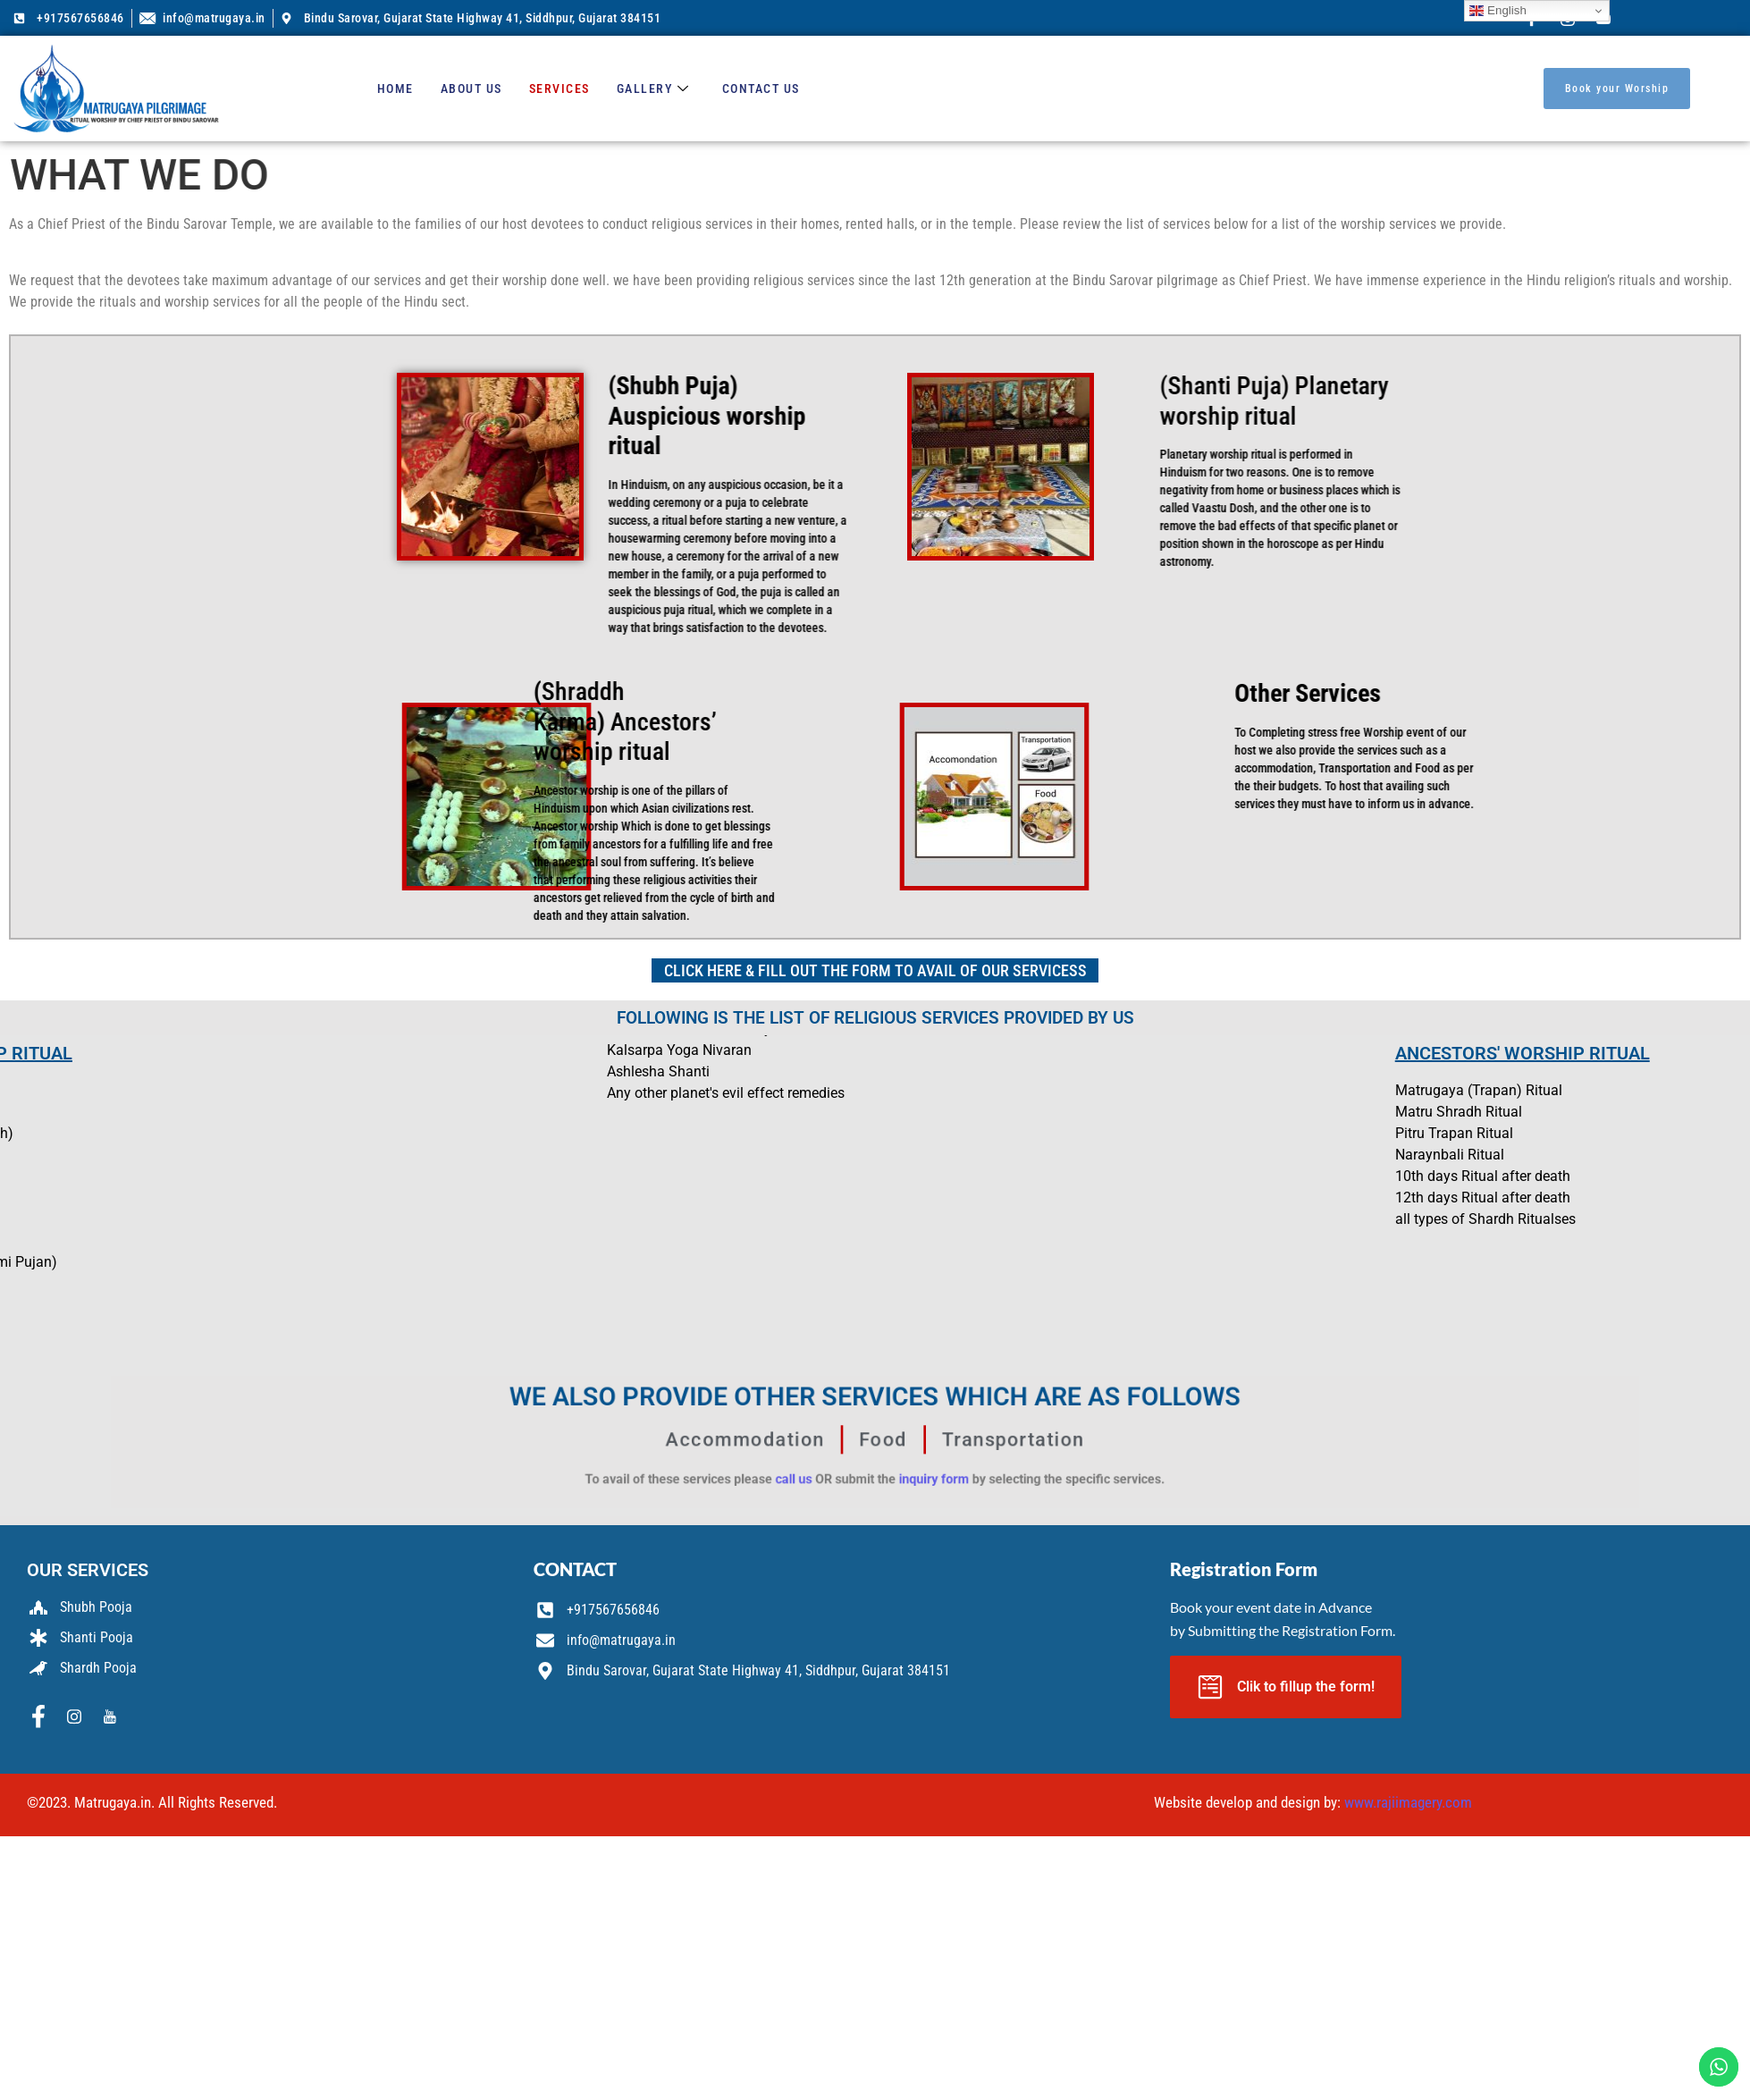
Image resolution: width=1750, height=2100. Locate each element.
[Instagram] (74, 1717)
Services (559, 88)
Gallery (653, 88)
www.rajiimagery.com (1408, 1802)
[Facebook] (38, 1717)
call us (837, 1459)
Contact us (761, 88)
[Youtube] (110, 1717)
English (1497, 11)
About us (471, 88)
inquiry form (903, 1459)
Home (395, 88)
